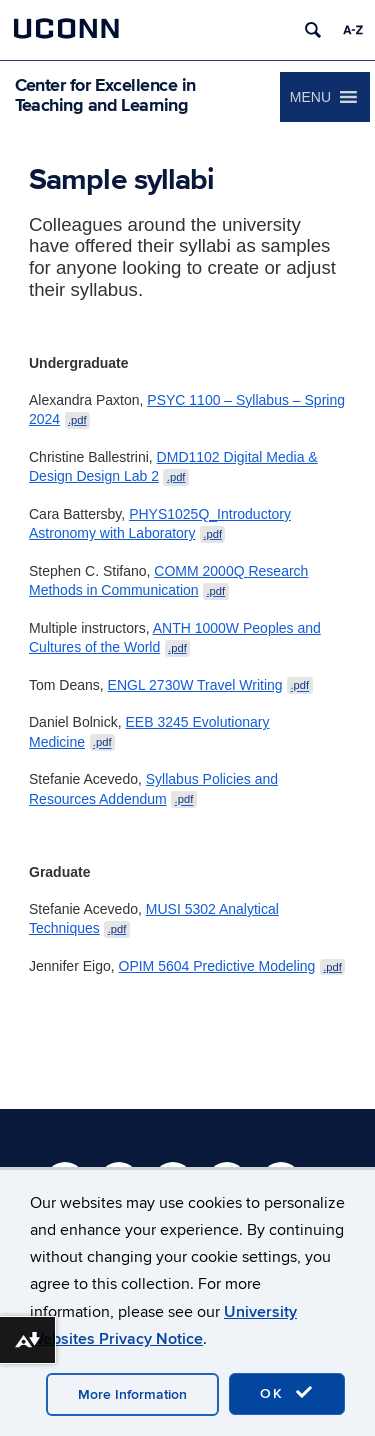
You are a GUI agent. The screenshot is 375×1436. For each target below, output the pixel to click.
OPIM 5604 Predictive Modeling (232, 966)
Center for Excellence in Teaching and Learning (105, 94)
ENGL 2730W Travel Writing (210, 685)
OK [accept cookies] (287, 1393)
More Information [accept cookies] (132, 1394)
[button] (310, 97)
